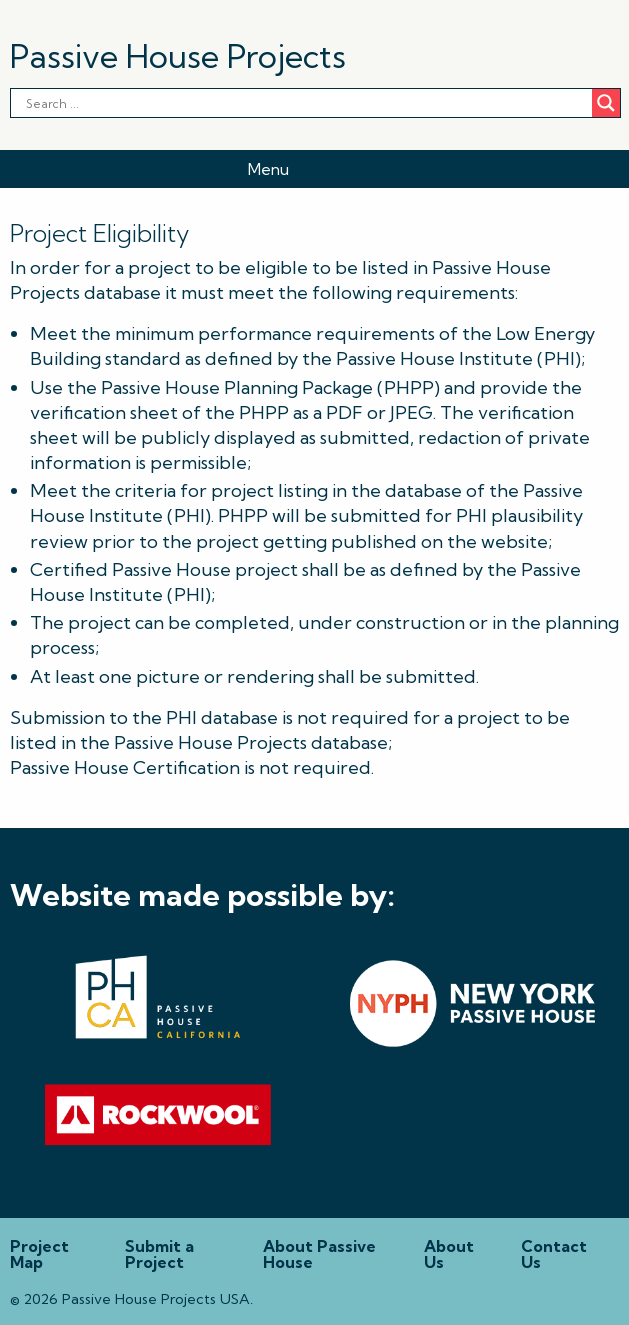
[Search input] (126, 103)
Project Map (39, 1254)
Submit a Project (159, 1254)
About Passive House (319, 1254)
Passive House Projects (178, 56)
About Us (449, 1254)
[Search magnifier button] (606, 103)
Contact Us (554, 1254)
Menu (268, 169)
